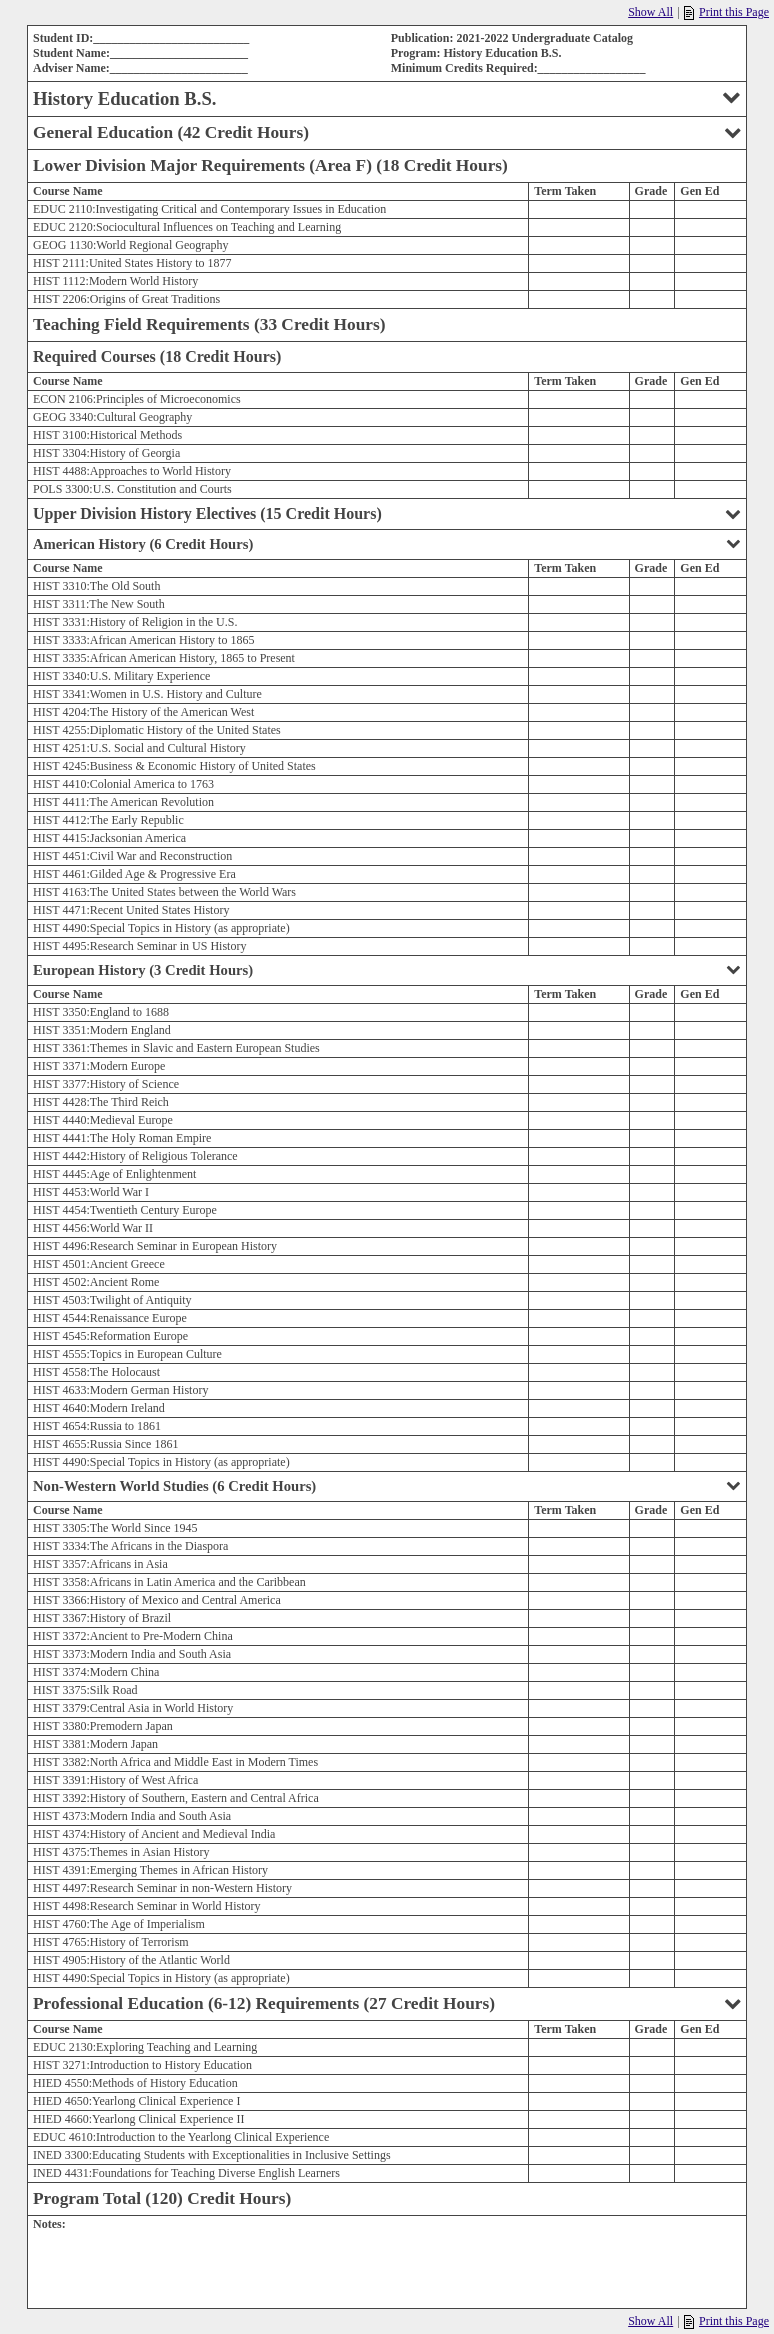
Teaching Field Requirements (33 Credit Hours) (209, 324)
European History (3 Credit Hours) (387, 970)
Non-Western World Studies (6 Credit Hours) (387, 1486)
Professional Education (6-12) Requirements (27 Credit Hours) (387, 2003)
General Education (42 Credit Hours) (387, 132)
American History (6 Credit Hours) (387, 544)
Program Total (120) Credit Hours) (162, 2198)
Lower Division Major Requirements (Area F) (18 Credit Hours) (270, 165)
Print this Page (726, 12)
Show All (650, 12)
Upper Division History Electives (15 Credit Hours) (387, 513)
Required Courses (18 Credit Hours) (157, 356)
